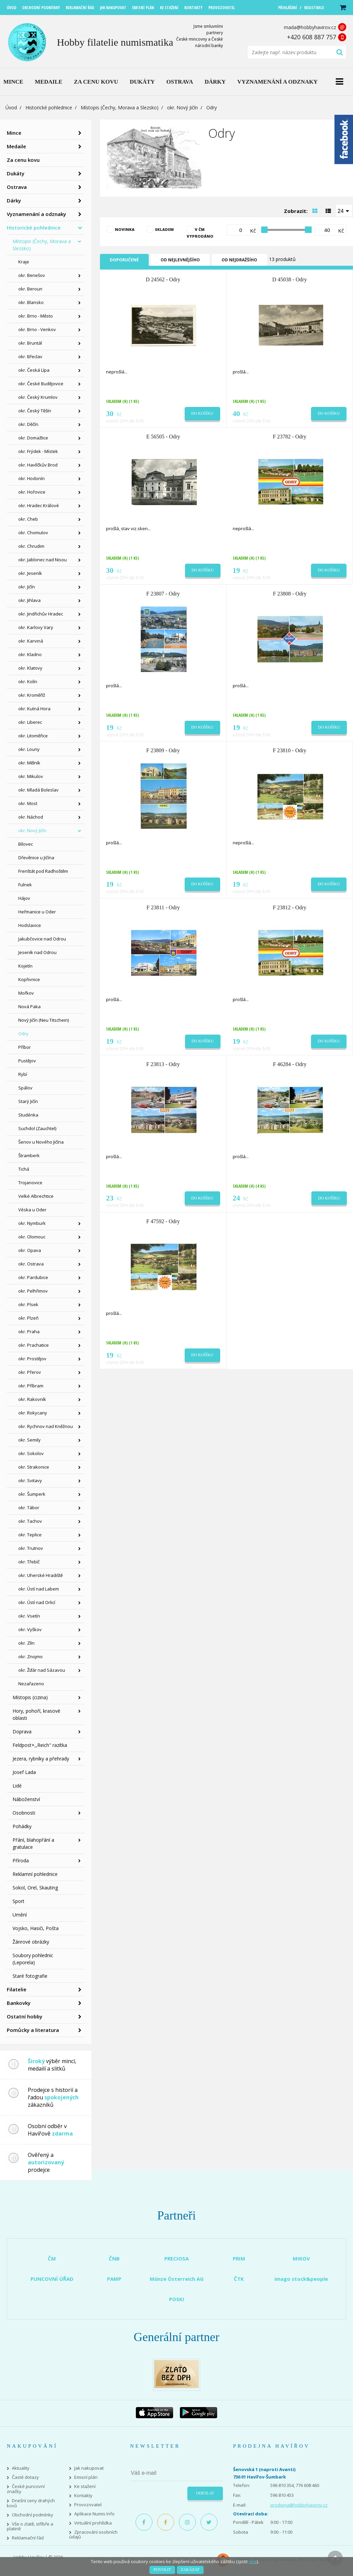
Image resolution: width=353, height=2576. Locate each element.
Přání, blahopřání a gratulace (33, 1843)
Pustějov (27, 1061)
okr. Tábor (28, 1508)
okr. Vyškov (30, 1629)
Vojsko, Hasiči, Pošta (36, 1928)
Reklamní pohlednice (35, 1874)
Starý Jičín (28, 1101)
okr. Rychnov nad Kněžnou (45, 1426)
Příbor (24, 1047)
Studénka (28, 1115)
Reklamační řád (28, 2537)
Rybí (22, 1074)
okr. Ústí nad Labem (38, 1589)
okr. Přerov (29, 1372)
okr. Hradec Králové (38, 505)
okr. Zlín (26, 1643)
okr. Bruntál (30, 343)
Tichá (23, 1169)
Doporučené (124, 260)
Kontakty (83, 2495)
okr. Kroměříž (31, 695)
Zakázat (190, 2569)
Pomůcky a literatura (33, 2030)
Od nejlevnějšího (180, 260)
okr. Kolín (27, 681)
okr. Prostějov (32, 1359)
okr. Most (27, 803)
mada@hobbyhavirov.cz (310, 27)
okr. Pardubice (33, 1277)
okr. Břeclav (30, 356)
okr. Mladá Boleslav (38, 790)
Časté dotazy (25, 2477)
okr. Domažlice (33, 438)
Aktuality (20, 2468)
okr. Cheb (28, 519)
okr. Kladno (30, 654)
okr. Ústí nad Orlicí (36, 1602)
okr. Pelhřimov (33, 1291)
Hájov (24, 898)
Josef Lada (24, 1772)
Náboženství (26, 1799)
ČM (52, 2258)
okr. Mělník (29, 763)
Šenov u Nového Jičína (41, 1142)
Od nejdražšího (239, 260)
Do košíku (202, 413)
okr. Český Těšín (34, 411)
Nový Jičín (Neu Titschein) (43, 1020)
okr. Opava (29, 1250)
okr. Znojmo (30, 1656)
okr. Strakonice (33, 1467)
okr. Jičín (26, 587)
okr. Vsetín (29, 1616)
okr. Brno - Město (35, 316)
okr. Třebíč (29, 1562)
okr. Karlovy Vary (35, 627)
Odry (23, 1034)
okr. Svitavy (30, 1480)
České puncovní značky (26, 2489)
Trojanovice (30, 1182)
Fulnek (25, 885)
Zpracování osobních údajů (93, 2535)
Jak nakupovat (89, 2468)
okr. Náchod (30, 817)
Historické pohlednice (48, 107)
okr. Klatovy (30, 668)
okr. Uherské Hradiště (40, 1575)
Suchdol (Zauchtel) (37, 1128)
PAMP (114, 2278)
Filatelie (16, 1989)
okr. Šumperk (31, 1494)
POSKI (176, 2299)
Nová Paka (29, 1006)
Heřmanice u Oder (37, 912)
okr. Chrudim (31, 546)
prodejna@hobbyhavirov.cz (299, 2505)
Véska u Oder (32, 1210)
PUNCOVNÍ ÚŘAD (52, 2278)
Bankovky (18, 2002)
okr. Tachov (30, 1521)
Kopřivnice (29, 979)
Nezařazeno (31, 1684)
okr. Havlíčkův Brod (38, 465)
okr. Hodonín (31, 478)
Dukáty (15, 173)
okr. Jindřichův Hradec (40, 614)
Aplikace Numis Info (94, 2513)
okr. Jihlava (29, 600)
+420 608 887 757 (311, 37)
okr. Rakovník (32, 1399)
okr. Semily (29, 1440)
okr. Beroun (30, 289)
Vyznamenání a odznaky (36, 214)
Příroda (21, 1860)
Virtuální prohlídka (93, 2523)
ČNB (114, 2258)
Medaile (16, 146)
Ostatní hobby (24, 2016)
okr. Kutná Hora (34, 709)
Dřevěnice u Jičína (36, 857)
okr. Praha (29, 1331)
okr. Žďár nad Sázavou (41, 1670)
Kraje (23, 262)
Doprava (22, 1731)
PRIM (239, 2258)
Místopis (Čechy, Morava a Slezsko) (120, 107)
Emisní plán (86, 2477)
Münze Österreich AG (177, 2278)
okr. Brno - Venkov (37, 329)
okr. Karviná (30, 641)
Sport (18, 1901)
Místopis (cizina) (30, 1697)
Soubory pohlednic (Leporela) (33, 1959)
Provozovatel (88, 2504)
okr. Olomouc (31, 1237)
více (253, 2561)
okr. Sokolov (31, 1453)
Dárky (14, 200)
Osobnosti (24, 1813)
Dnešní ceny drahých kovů (31, 2503)
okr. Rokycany (32, 1413)
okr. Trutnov (30, 1548)
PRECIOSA (176, 2258)
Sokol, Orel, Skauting (35, 1887)
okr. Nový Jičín (182, 107)
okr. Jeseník (30, 573)
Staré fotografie (30, 1976)
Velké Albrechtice (36, 1196)
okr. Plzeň (28, 1318)
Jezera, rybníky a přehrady (41, 1758)
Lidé (17, 1785)
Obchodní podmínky (32, 2514)
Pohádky (22, 1826)
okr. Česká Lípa (33, 370)
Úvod (11, 107)
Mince (14, 132)
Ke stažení (85, 2486)
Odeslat (205, 2493)
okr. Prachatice (33, 1345)
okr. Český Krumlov (38, 397)
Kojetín (25, 966)
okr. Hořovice (31, 492)
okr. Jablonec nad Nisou (42, 560)
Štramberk (29, 1155)
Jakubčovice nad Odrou (42, 939)
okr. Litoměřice (33, 736)
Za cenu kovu (23, 159)
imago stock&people (301, 2278)
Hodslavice (29, 925)
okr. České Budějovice (40, 384)
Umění (20, 1914)
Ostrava (17, 186)
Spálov (25, 1088)
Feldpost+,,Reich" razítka (40, 1745)
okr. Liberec (30, 722)
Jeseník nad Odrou (37, 952)
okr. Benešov (31, 275)
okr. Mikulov (30, 776)
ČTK (239, 2278)
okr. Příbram (30, 1386)
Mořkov (26, 993)
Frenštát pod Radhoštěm (43, 871)
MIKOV (301, 2258)
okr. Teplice (30, 1535)
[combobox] (344, 210)
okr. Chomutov (33, 532)
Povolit (162, 2569)
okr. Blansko (31, 302)
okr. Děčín (28, 424)
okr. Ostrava (31, 1264)
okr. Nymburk (32, 1223)
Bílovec (25, 844)
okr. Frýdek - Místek (38, 451)
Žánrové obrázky (31, 1942)
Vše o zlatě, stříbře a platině (30, 2526)
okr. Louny (29, 749)
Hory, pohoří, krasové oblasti (36, 1714)
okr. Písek (28, 1304)
